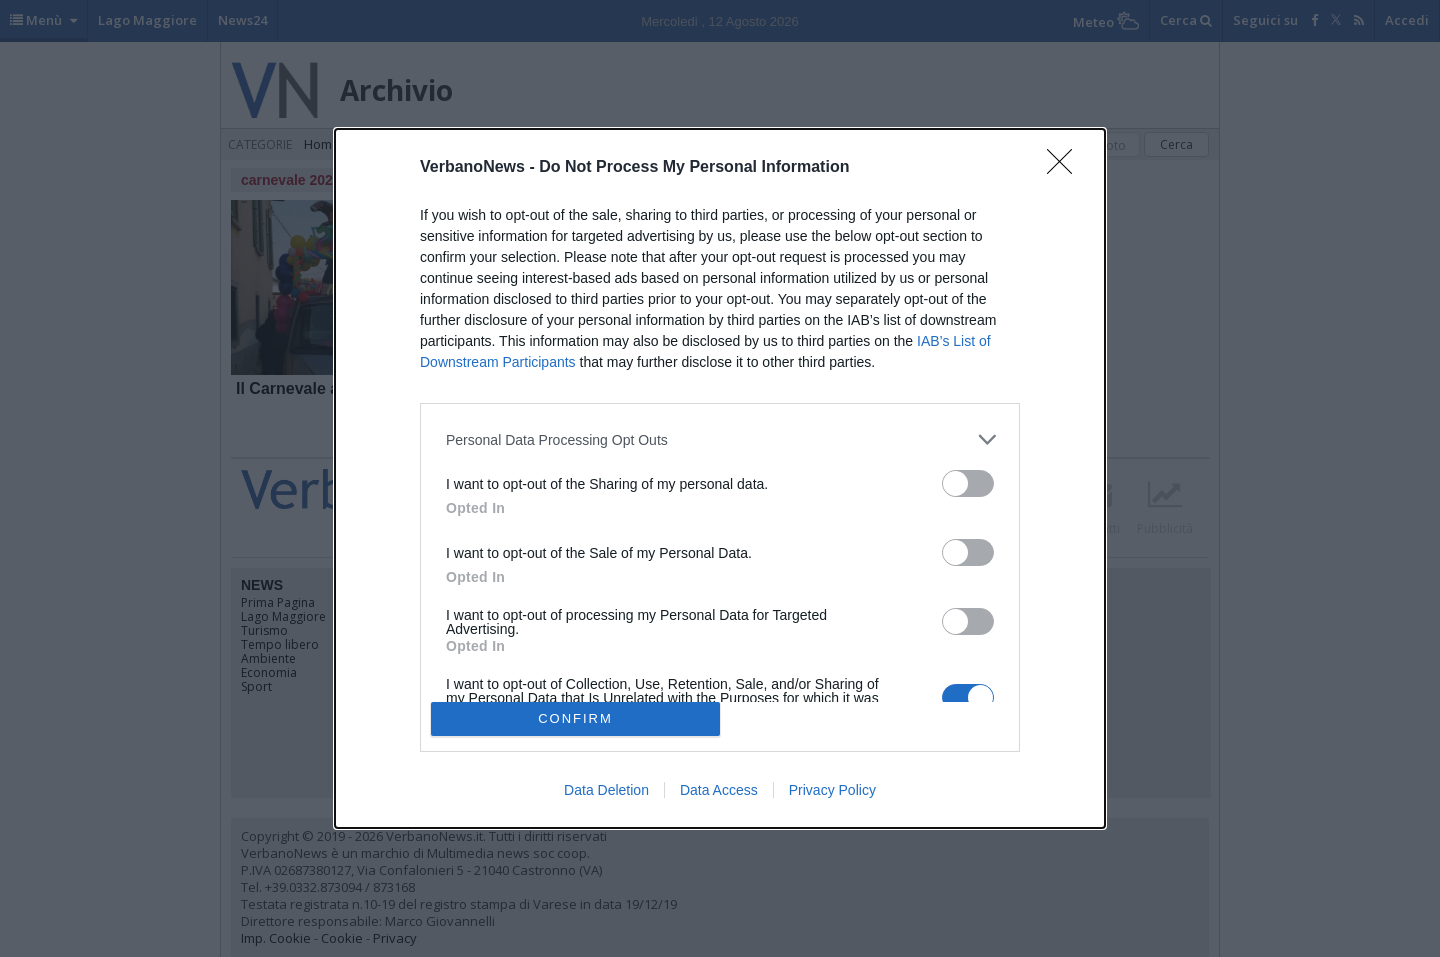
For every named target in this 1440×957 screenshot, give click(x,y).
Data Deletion (606, 790)
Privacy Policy (832, 790)
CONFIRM (575, 718)
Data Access (719, 790)
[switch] (968, 483)
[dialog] (720, 478)
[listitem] (720, 439)
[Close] (1066, 168)
